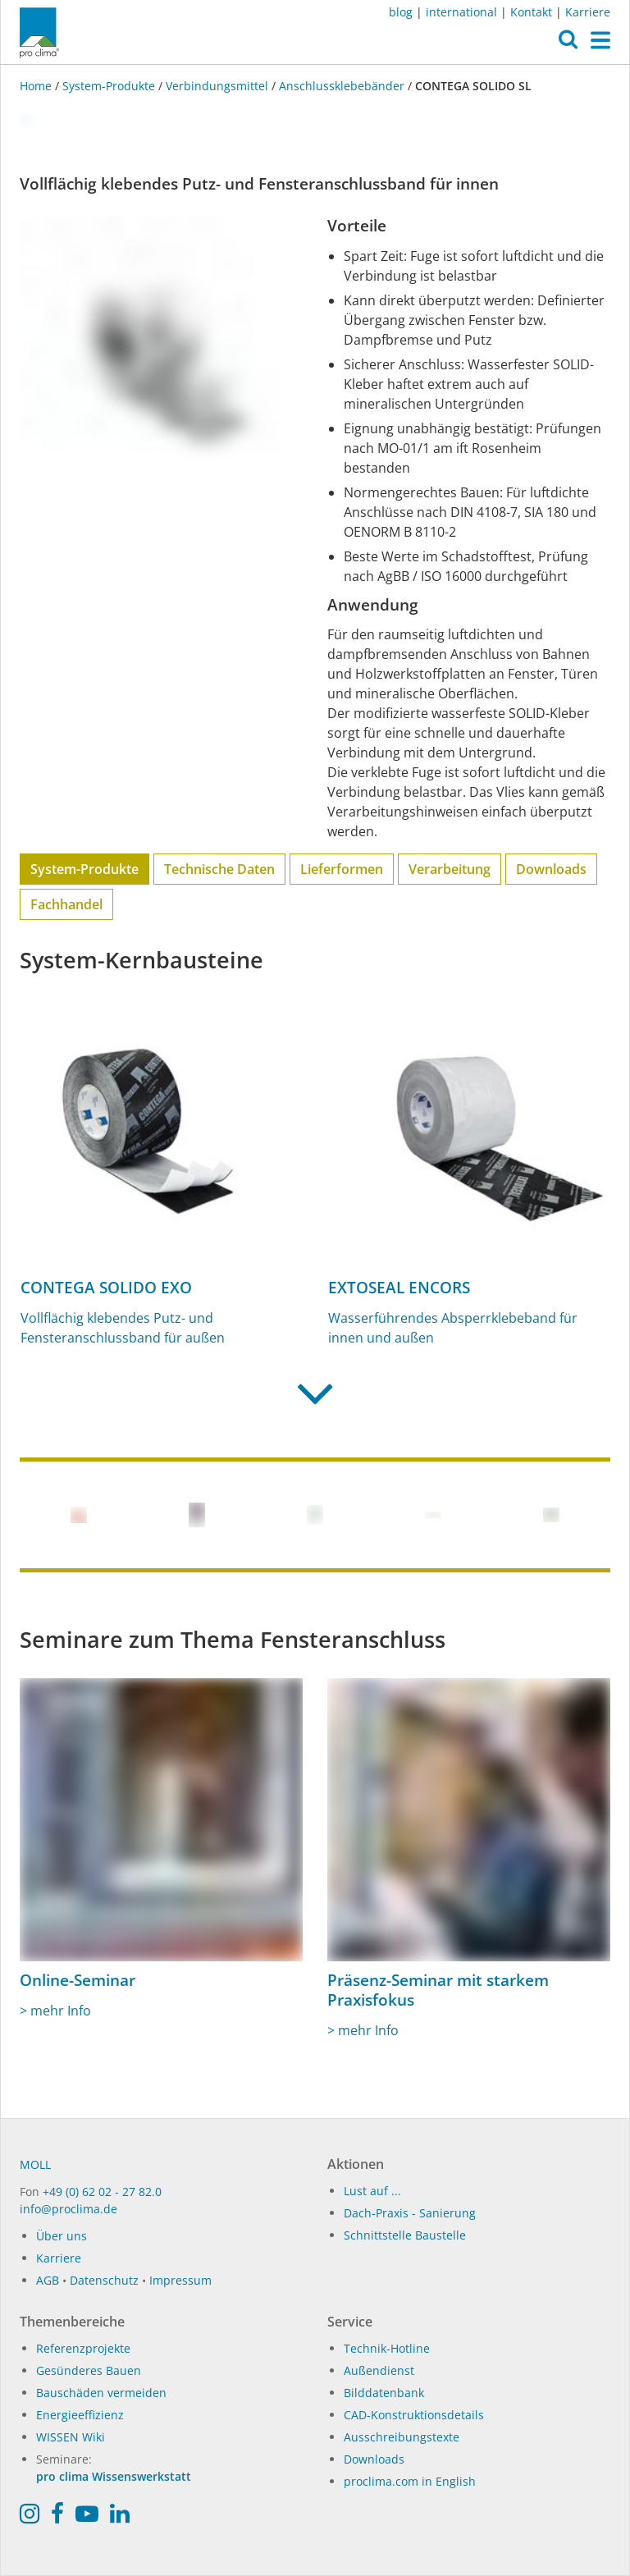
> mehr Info (55, 2011)
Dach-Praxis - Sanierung (410, 2213)
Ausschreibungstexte (401, 2437)
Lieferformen (341, 869)
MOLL (35, 2164)
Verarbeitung (450, 869)
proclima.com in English (410, 2481)
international (461, 12)
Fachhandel (66, 904)
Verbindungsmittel (217, 86)
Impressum (180, 2280)
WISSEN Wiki (70, 2437)
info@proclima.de (68, 2209)
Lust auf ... (372, 2191)
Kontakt (531, 12)
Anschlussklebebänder (341, 86)
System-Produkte (108, 86)
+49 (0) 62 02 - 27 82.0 (102, 2191)
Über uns (61, 2236)
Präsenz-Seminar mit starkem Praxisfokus (438, 1990)
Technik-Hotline (387, 2348)
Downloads (551, 869)
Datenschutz (104, 2280)
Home (37, 86)
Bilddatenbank (384, 2392)
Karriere (587, 12)
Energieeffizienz (80, 2415)
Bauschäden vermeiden (101, 2392)
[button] (568, 43)
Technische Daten (219, 869)
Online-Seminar (77, 1980)
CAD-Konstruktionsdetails (414, 2415)
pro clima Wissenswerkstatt (113, 2476)
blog (401, 12)
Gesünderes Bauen (88, 2370)
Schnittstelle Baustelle (405, 2235)
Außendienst (379, 2370)
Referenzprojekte (83, 2348)
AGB (47, 2280)
